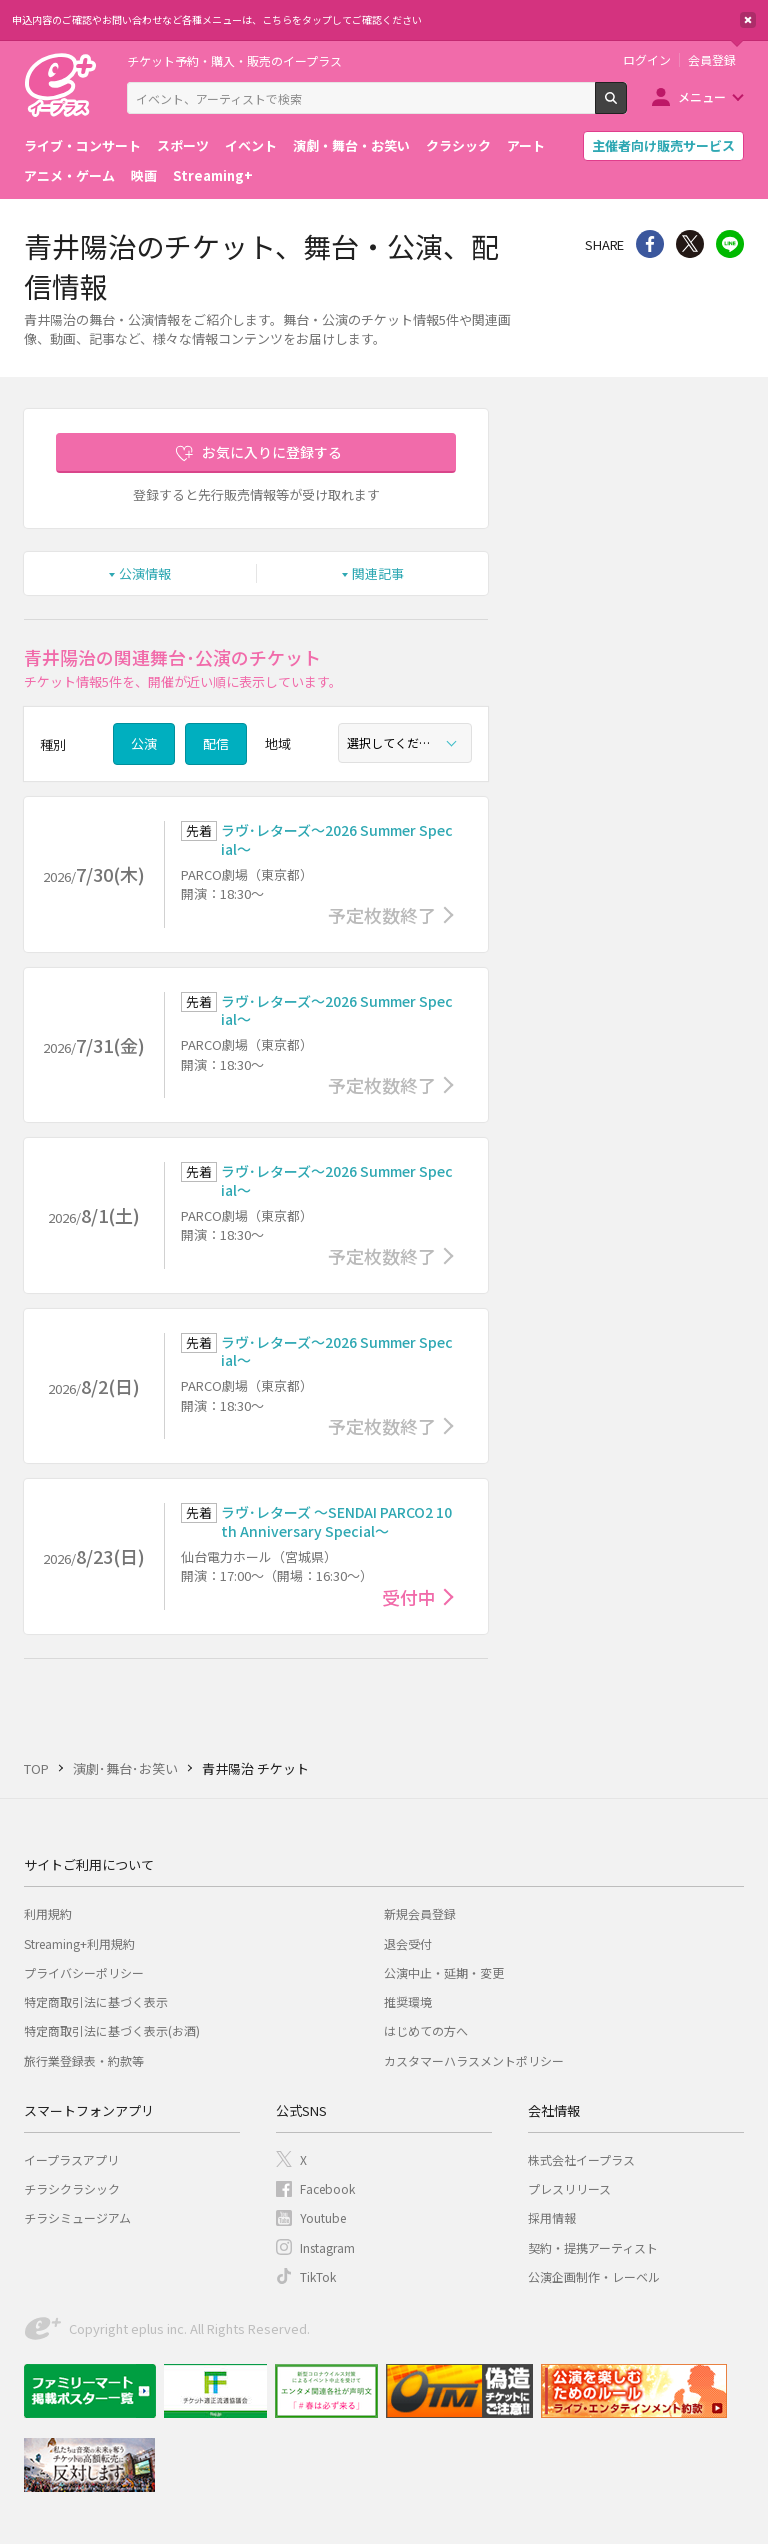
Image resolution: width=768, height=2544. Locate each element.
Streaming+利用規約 (79, 1943)
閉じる (748, 20)
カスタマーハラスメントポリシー (474, 2060)
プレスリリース (569, 2188)
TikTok (318, 2276)
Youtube (323, 2217)
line (730, 244)
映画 (144, 175)
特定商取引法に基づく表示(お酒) (112, 2030)
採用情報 (552, 2217)
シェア (650, 244)
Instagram (327, 2247)
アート (526, 145)
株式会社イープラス (581, 2159)
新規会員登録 (420, 1913)
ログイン (647, 60)
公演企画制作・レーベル (594, 2276)
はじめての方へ (426, 2030)
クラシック (458, 145)
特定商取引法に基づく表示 (96, 2001)
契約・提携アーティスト (593, 2247)
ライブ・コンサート (82, 145)
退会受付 (408, 1943)
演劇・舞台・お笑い (351, 145)
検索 (626, 106)
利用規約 (48, 1913)
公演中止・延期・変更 (444, 1972)
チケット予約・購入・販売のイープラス (234, 60)
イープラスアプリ (71, 2159)
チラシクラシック (72, 2188)
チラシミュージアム (77, 2217)
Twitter (690, 244)
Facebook (327, 2188)
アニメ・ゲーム (69, 175)
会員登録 (712, 60)
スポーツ (183, 145)
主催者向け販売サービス (663, 145)
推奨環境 (408, 2001)
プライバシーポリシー (84, 1972)
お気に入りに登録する (272, 452)
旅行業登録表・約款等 (84, 2060)
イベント (251, 145)
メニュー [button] (702, 96)
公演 (144, 743)
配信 (216, 743)
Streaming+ (213, 175)
